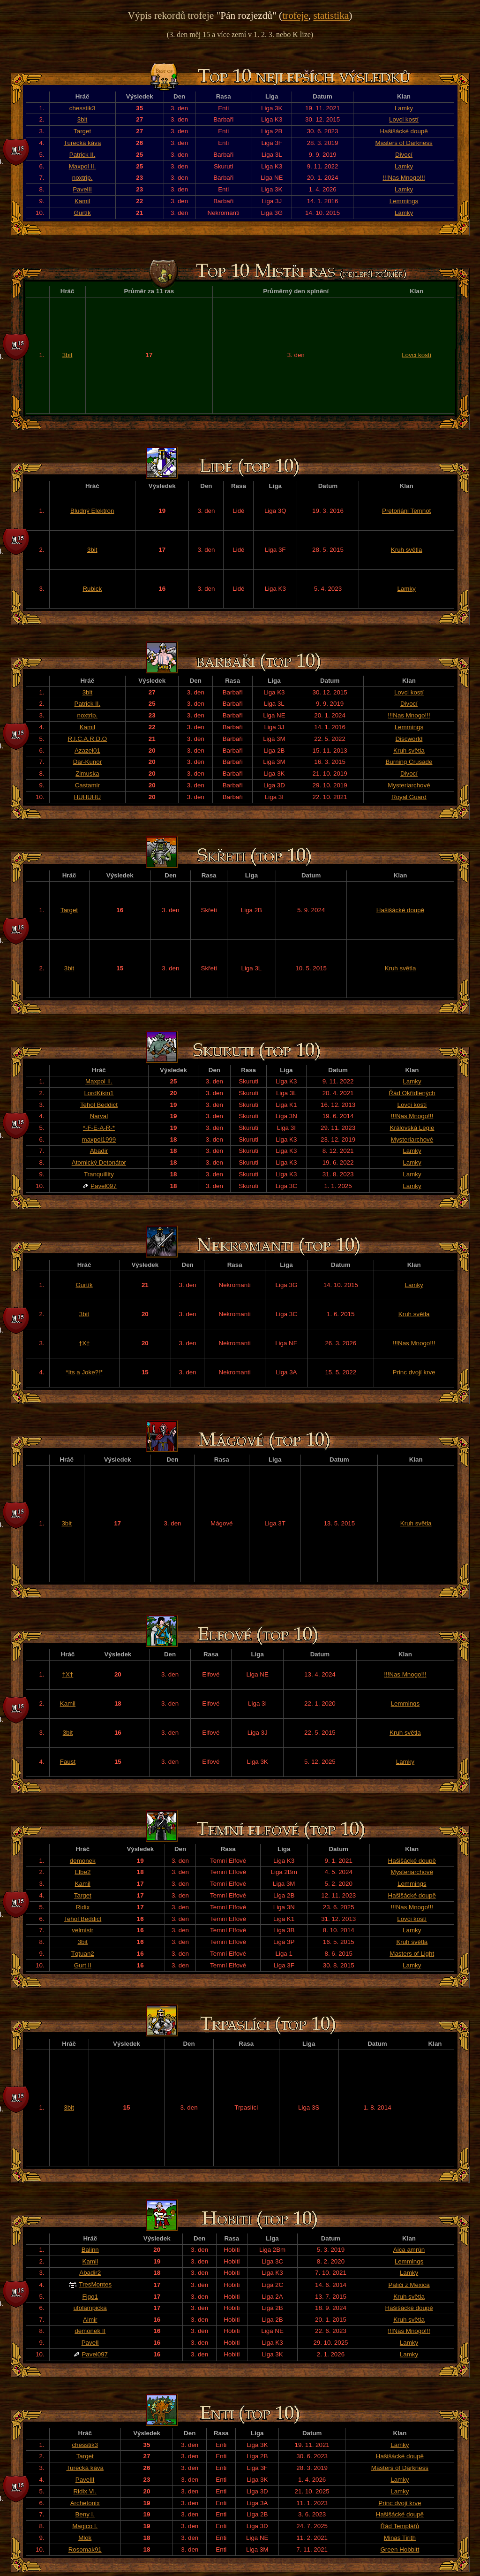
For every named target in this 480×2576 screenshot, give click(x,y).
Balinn (90, 2249)
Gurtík (82, 212)
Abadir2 (90, 2272)
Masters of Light (412, 1953)
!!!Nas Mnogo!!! (403, 177)
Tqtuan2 (82, 1953)
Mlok (84, 2537)
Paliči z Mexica (408, 2284)
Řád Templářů (400, 2526)
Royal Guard (409, 796)
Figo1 (90, 2296)
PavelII (82, 189)
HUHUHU (87, 796)
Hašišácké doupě (404, 131)
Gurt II (82, 1965)
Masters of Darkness (403, 142)
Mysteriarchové (409, 785)
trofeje (295, 15)
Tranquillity (99, 1174)
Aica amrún (409, 2249)
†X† (84, 1343)
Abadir (99, 1150)
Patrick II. (82, 154)
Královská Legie (412, 1127)
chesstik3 (82, 108)
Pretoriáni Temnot (406, 510)
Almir (90, 2319)
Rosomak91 (85, 2549)
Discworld (409, 738)
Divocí (403, 154)
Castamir (87, 785)
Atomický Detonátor (99, 1162)
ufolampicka (90, 2307)
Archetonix (85, 2503)
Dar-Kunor (87, 761)
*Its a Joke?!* (84, 1372)
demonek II (90, 2330)
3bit (82, 119)
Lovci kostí (404, 119)
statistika (331, 15)
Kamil (82, 201)
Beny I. (85, 2514)
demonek (83, 1860)
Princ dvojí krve (414, 1372)
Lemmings (404, 201)
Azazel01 (87, 750)
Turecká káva (82, 142)
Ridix (82, 1907)
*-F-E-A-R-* (99, 1127)
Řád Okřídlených (412, 1093)
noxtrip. (82, 177)
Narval (99, 1116)
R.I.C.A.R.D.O (87, 738)
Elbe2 (82, 1871)
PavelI (90, 2342)
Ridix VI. (85, 2491)
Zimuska (87, 773)
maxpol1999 (99, 1139)
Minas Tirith (400, 2537)
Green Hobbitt (399, 2549)
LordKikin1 (98, 1093)
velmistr (82, 1930)
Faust (67, 1761)
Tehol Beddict (99, 1104)
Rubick (92, 588)
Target (82, 131)
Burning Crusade (408, 761)
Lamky (404, 108)
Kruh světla (406, 549)
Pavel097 (103, 1185)
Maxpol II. (82, 166)
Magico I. (85, 2526)
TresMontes (95, 2284)
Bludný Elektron (92, 510)
